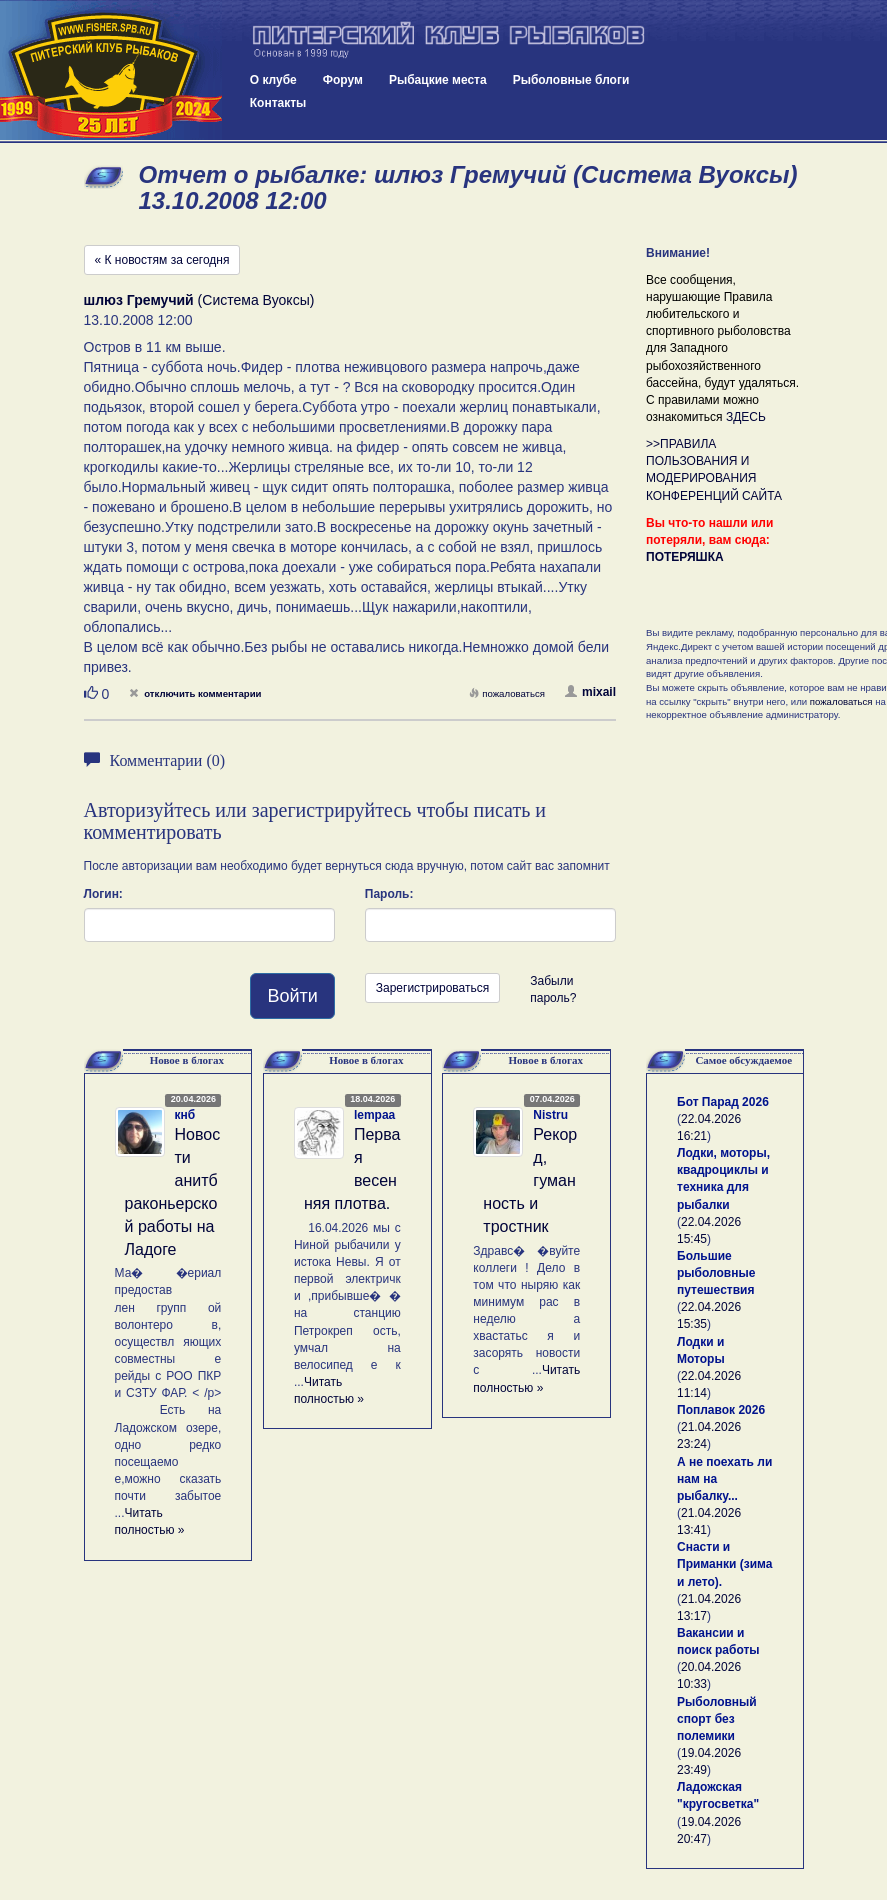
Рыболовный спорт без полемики (717, 1719)
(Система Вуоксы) (199, 300)
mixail (590, 692)
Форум (343, 80)
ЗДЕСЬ (746, 417)
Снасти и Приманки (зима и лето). (724, 1564)
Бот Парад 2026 (723, 1102)
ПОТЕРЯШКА (685, 557)
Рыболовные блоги (571, 80)
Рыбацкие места (438, 80)
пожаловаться (507, 693)
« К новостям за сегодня (162, 260)
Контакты (278, 103)
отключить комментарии (195, 693)
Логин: (103, 894)
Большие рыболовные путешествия (716, 1273)
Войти (292, 996)
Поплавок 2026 (721, 1410)
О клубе (273, 80)
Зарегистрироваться (432, 988)
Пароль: (389, 894)
